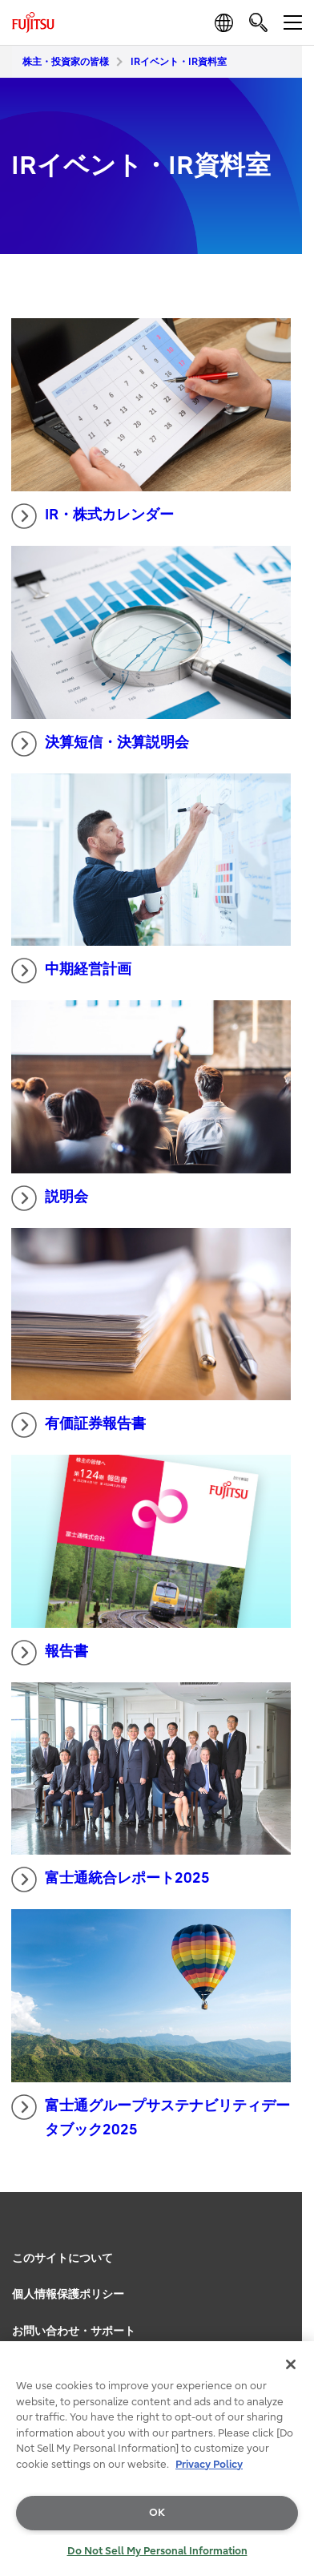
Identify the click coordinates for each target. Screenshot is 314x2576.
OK (157, 2512)
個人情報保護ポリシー (68, 2294)
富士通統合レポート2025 (110, 1879)
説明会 (49, 1198)
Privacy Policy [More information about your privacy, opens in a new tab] (209, 2464)
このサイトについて (62, 2258)
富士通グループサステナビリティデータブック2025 (150, 2116)
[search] (258, 22)
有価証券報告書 (78, 1425)
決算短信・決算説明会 (100, 744)
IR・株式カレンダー (92, 516)
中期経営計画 (71, 970)
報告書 (49, 1653)
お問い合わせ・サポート (73, 2331)
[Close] (290, 2364)
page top (286, 2233)
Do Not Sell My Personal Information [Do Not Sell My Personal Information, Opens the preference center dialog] (157, 2551)
